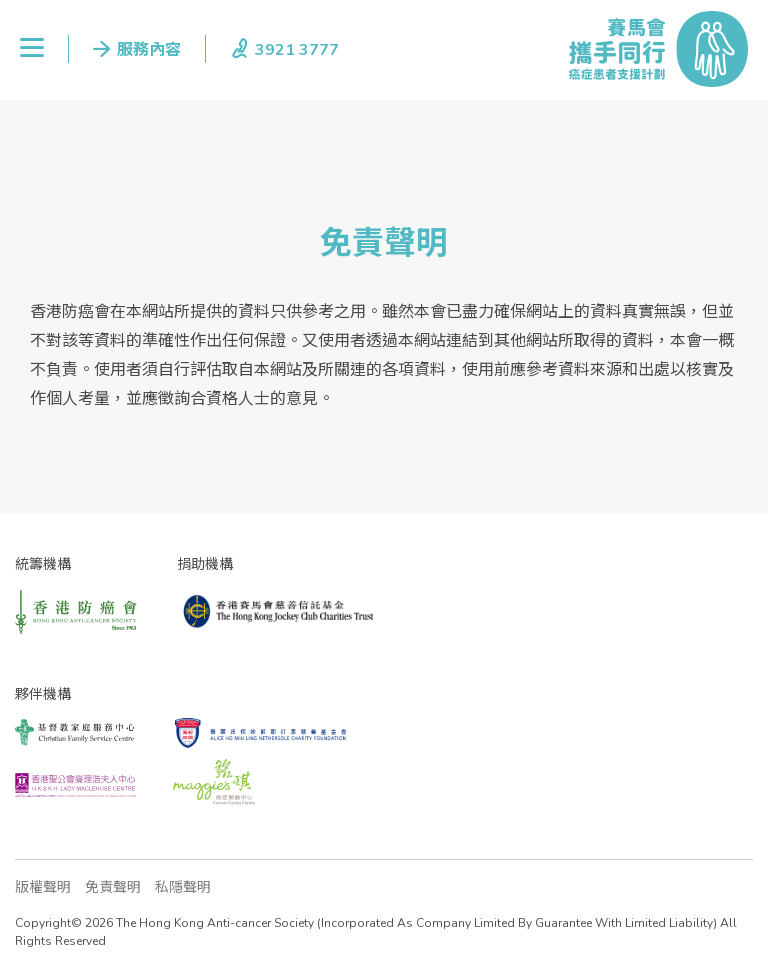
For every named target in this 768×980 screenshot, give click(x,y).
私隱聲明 (183, 887)
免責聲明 (113, 887)
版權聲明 (43, 887)
